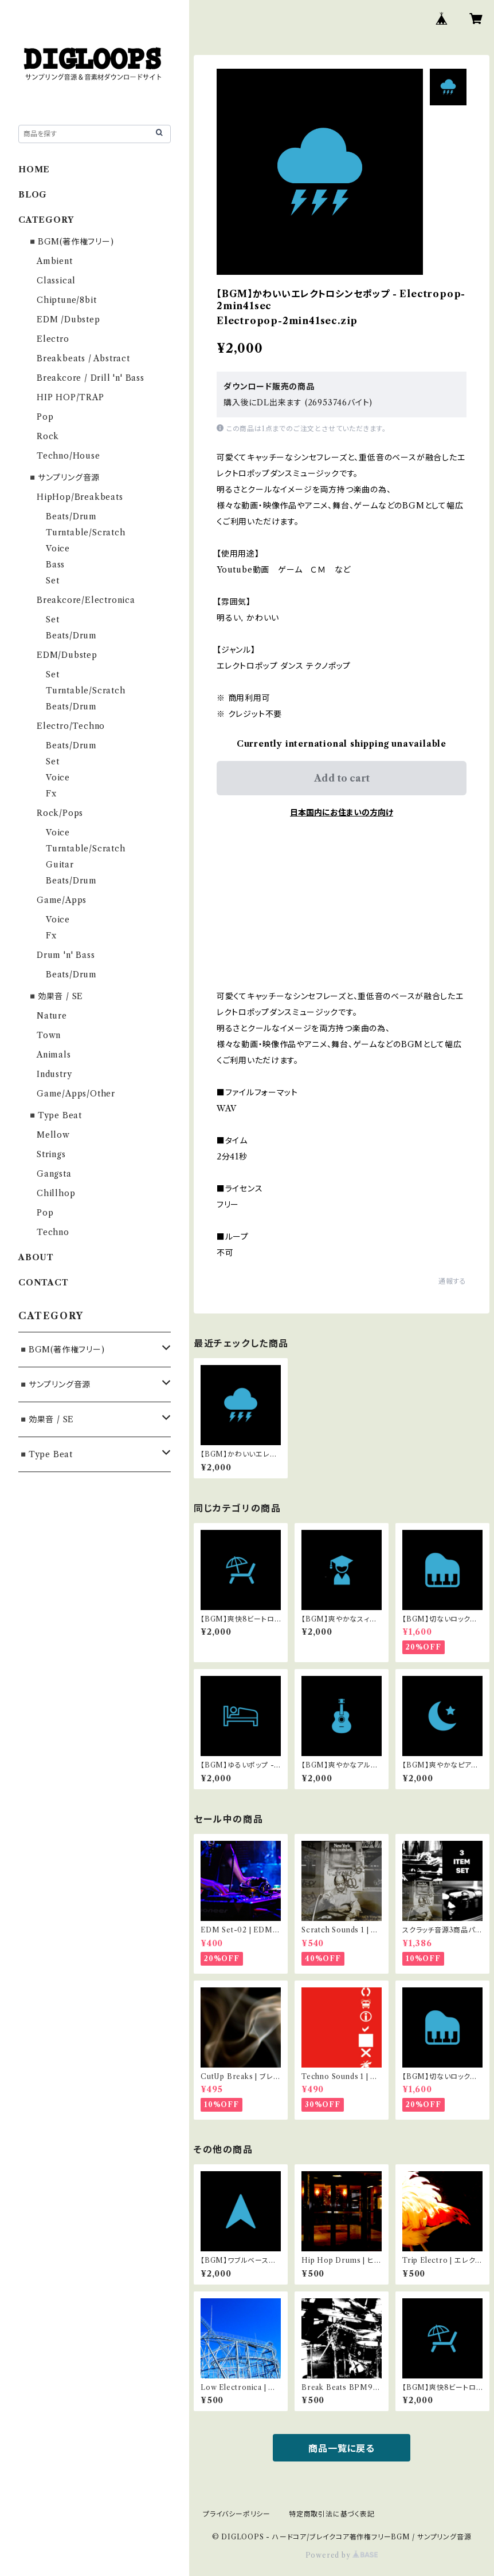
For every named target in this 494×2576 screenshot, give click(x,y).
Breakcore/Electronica (86, 600)
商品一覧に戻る (341, 2448)
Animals (54, 1055)
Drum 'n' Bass (66, 955)
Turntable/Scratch (86, 532)
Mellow (53, 1135)
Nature (52, 1016)
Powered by (341, 2555)
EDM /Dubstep (68, 319)
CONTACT (43, 1282)
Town (49, 1035)
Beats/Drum (71, 516)
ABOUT (36, 1257)
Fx (51, 793)
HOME (34, 169)
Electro (53, 339)
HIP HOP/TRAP (70, 397)
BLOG (32, 195)
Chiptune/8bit (66, 300)
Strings (51, 1154)
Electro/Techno (71, 726)
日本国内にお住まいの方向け (341, 812)
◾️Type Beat (55, 1115)
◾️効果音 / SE (55, 996)
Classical (56, 280)
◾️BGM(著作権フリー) (71, 241)
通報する (452, 1281)
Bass (55, 564)
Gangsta (54, 1174)
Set (52, 580)
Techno (53, 1232)
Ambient (55, 261)
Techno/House (68, 456)
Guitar (60, 864)
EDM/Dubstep (67, 655)
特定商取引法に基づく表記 (332, 2514)
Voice (58, 548)
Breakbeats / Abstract (83, 358)
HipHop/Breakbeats (80, 497)
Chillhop (56, 1193)
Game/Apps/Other (76, 1093)
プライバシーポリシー (236, 2514)
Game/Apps (62, 900)
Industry (54, 1074)
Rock (48, 436)
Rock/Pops (60, 813)
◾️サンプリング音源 (64, 477)
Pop (45, 417)
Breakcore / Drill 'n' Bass (90, 378)
